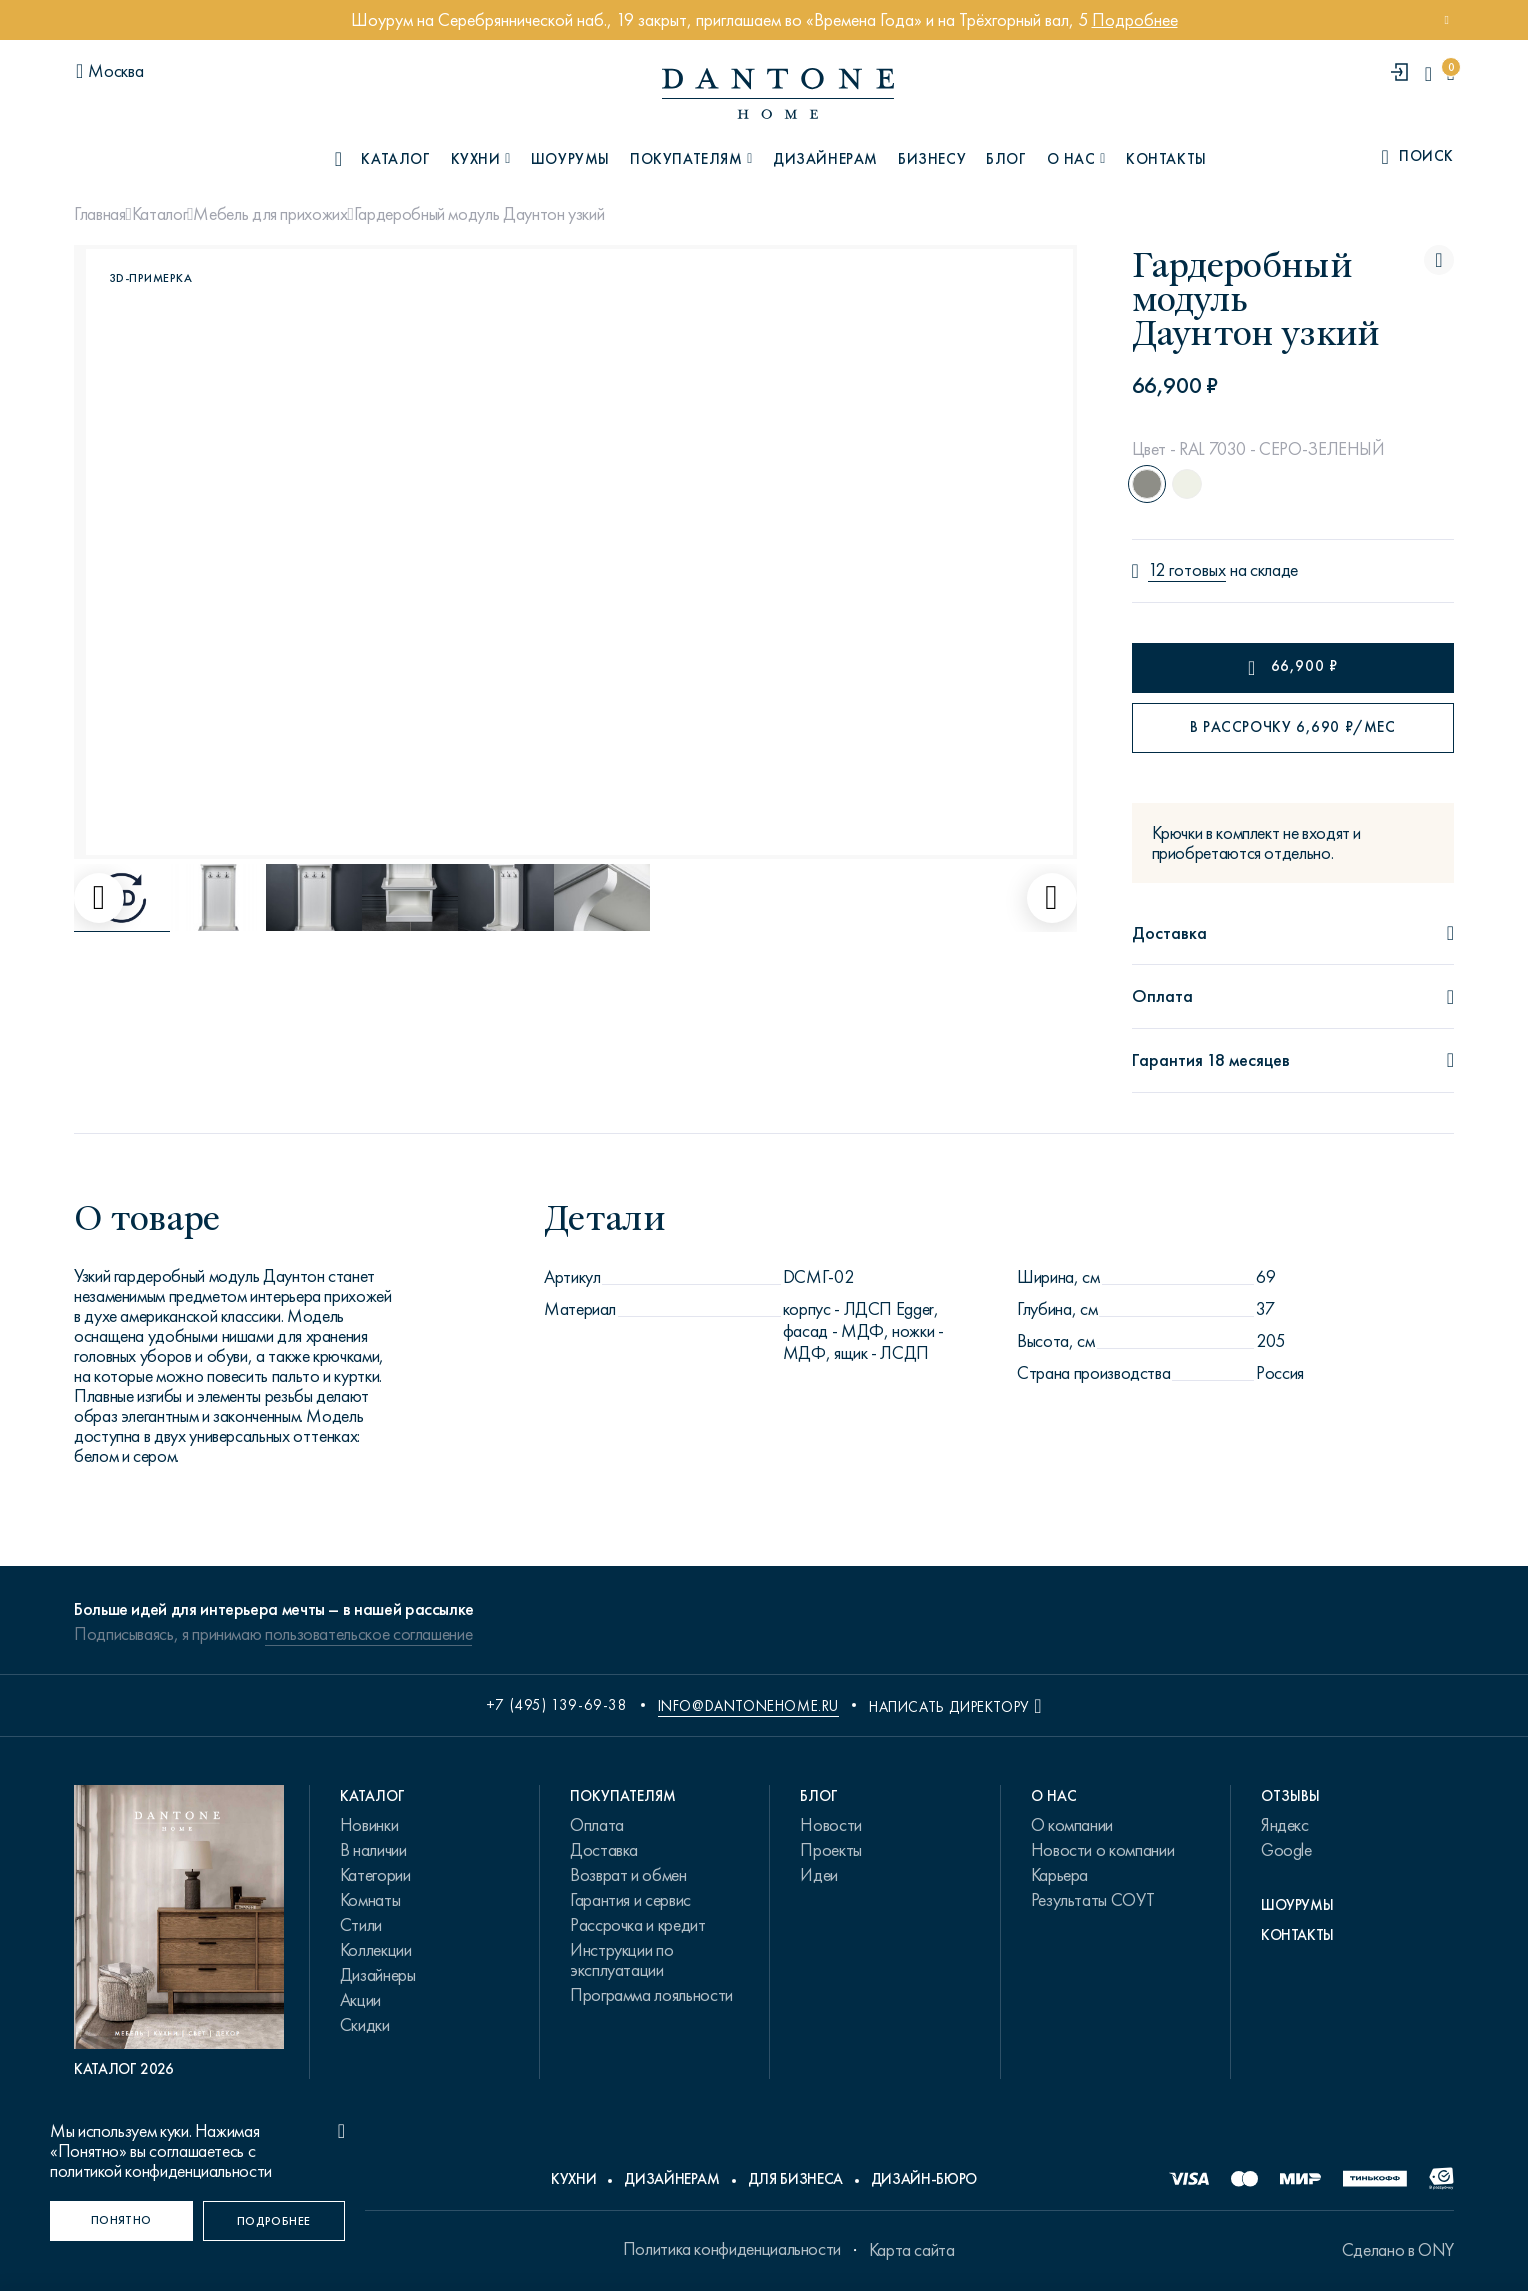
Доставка (604, 1850)
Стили (361, 1925)
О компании (1072, 1825)
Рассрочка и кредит (638, 1925)
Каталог (159, 214)
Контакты (1166, 159)
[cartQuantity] (1450, 73)
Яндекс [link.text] (1285, 1825)
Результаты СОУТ (1093, 1900)
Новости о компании (1103, 1850)
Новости (830, 1825)
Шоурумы (570, 159)
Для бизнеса (795, 2179)
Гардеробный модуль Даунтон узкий (479, 214)
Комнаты (370, 1900)
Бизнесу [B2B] (932, 159)
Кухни (573, 2179)
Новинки (369, 1825)
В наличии (373, 1850)
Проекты (830, 1850)
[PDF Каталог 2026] (179, 1932)
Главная (99, 214)
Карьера (1059, 1875)
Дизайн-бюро (924, 2179)
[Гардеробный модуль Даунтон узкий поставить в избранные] (1439, 260)
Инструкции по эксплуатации (621, 1960)
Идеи (819, 1875)
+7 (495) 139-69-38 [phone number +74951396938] (557, 1705)
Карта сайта (912, 2250)
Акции (360, 2000)
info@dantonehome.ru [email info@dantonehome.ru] (748, 1706)
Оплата (597, 1825)
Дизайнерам (825, 159)
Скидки (365, 2025)
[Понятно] (121, 2221)
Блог (1006, 159)
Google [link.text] (1286, 1850)
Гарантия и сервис (630, 1900)
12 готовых (1187, 570)
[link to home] (778, 93)
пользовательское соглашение (368, 1634)
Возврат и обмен (628, 1875)
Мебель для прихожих (270, 214)
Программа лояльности (651, 1995)
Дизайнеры (378, 1975)
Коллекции (376, 1950)
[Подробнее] (274, 2221)
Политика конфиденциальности (732, 2249)
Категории (375, 1875)
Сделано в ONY (1398, 2250)
